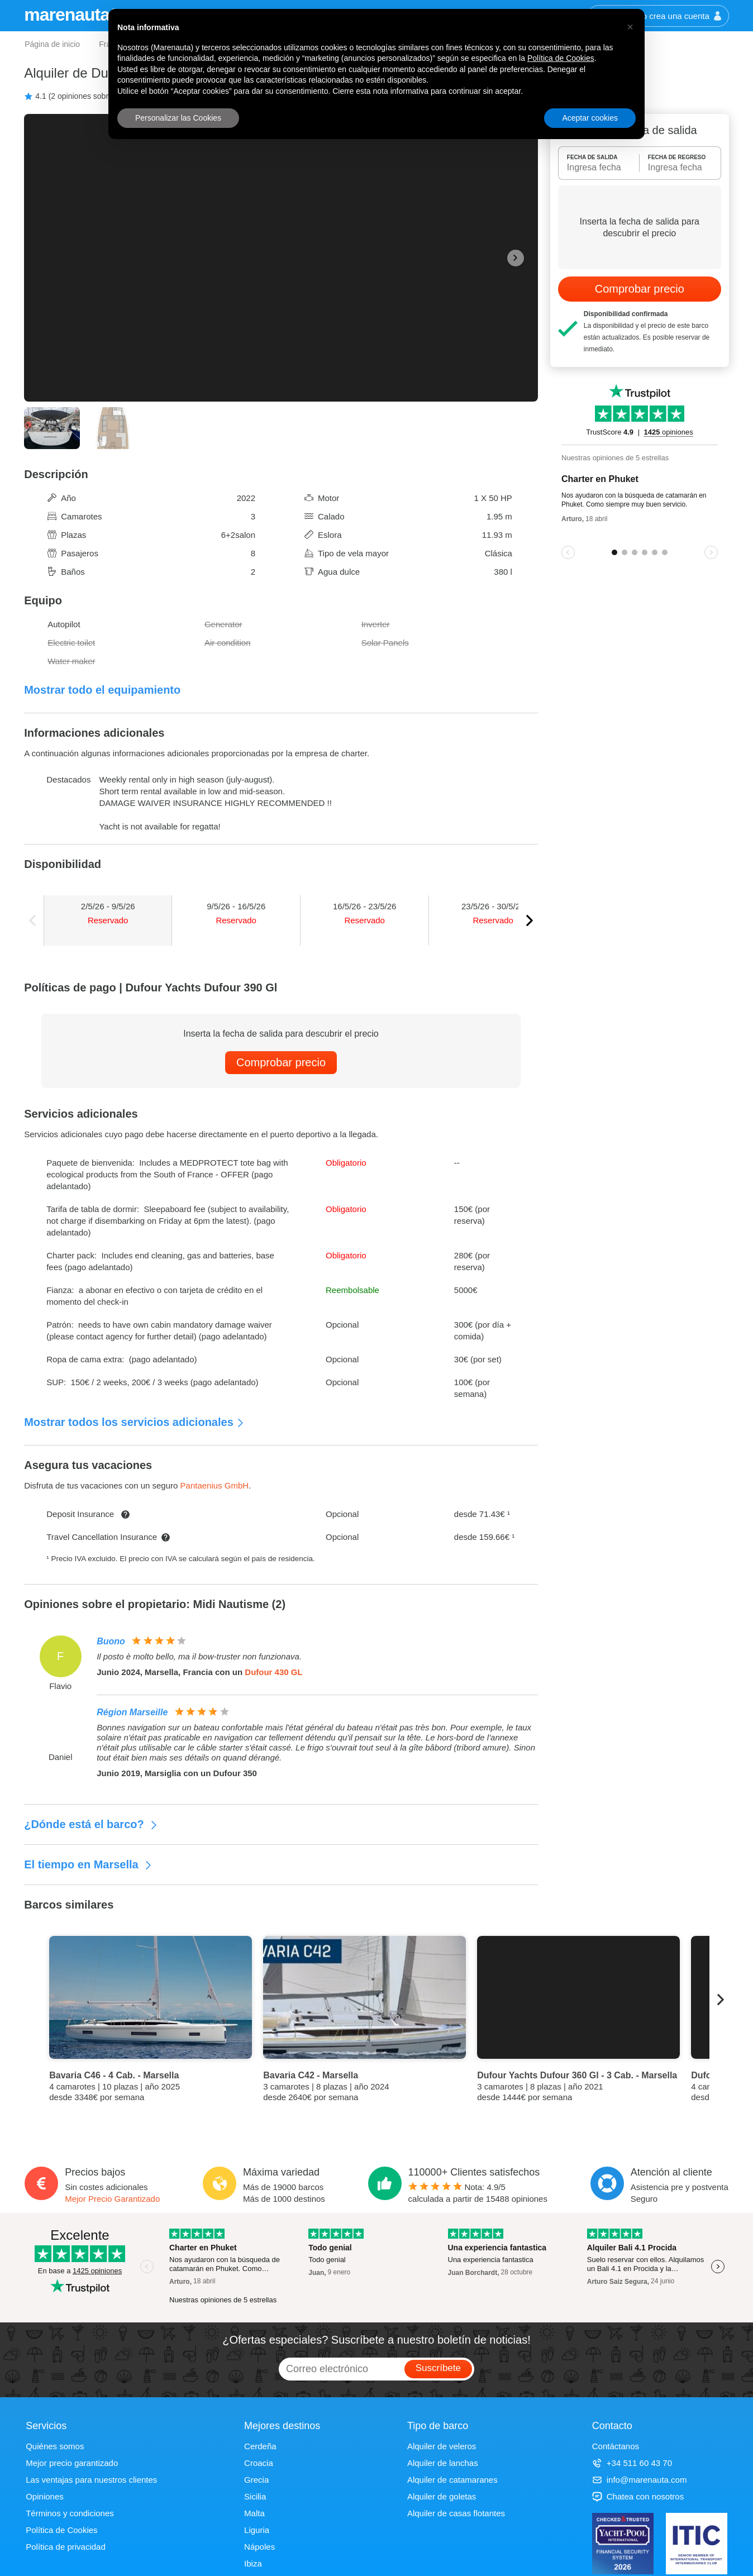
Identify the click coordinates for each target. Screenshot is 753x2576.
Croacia (258, 2463)
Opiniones (45, 2496)
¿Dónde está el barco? (91, 1824)
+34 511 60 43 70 (632, 2463)
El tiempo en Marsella (88, 1864)
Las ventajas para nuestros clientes (91, 2479)
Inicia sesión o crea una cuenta (658, 16)
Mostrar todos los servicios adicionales (134, 1422)
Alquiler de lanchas (442, 2463)
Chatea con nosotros (638, 2496)
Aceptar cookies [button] (590, 117)
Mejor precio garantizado (72, 2463)
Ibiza (253, 2563)
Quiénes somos (55, 2446)
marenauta (68, 14)
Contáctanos (615, 2446)
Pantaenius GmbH (214, 1485)
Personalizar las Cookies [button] (178, 117)
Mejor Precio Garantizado (112, 2198)
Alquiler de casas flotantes (456, 2513)
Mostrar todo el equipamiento (102, 690)
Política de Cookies (61, 2530)
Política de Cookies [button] (560, 58)
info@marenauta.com (639, 2479)
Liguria (256, 2530)
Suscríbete (438, 2368)
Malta (254, 2513)
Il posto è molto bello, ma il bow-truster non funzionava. (199, 1656)
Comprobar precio (281, 1062)
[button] (630, 27)
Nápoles (259, 2546)
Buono (111, 1641)
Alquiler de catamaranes (452, 2479)
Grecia (256, 2479)
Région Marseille (132, 1712)
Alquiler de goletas (441, 2496)
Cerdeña (260, 2446)
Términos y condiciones (70, 2513)
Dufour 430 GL (273, 1672)
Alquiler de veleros (441, 2446)
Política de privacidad (66, 2546)
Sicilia (255, 2496)
